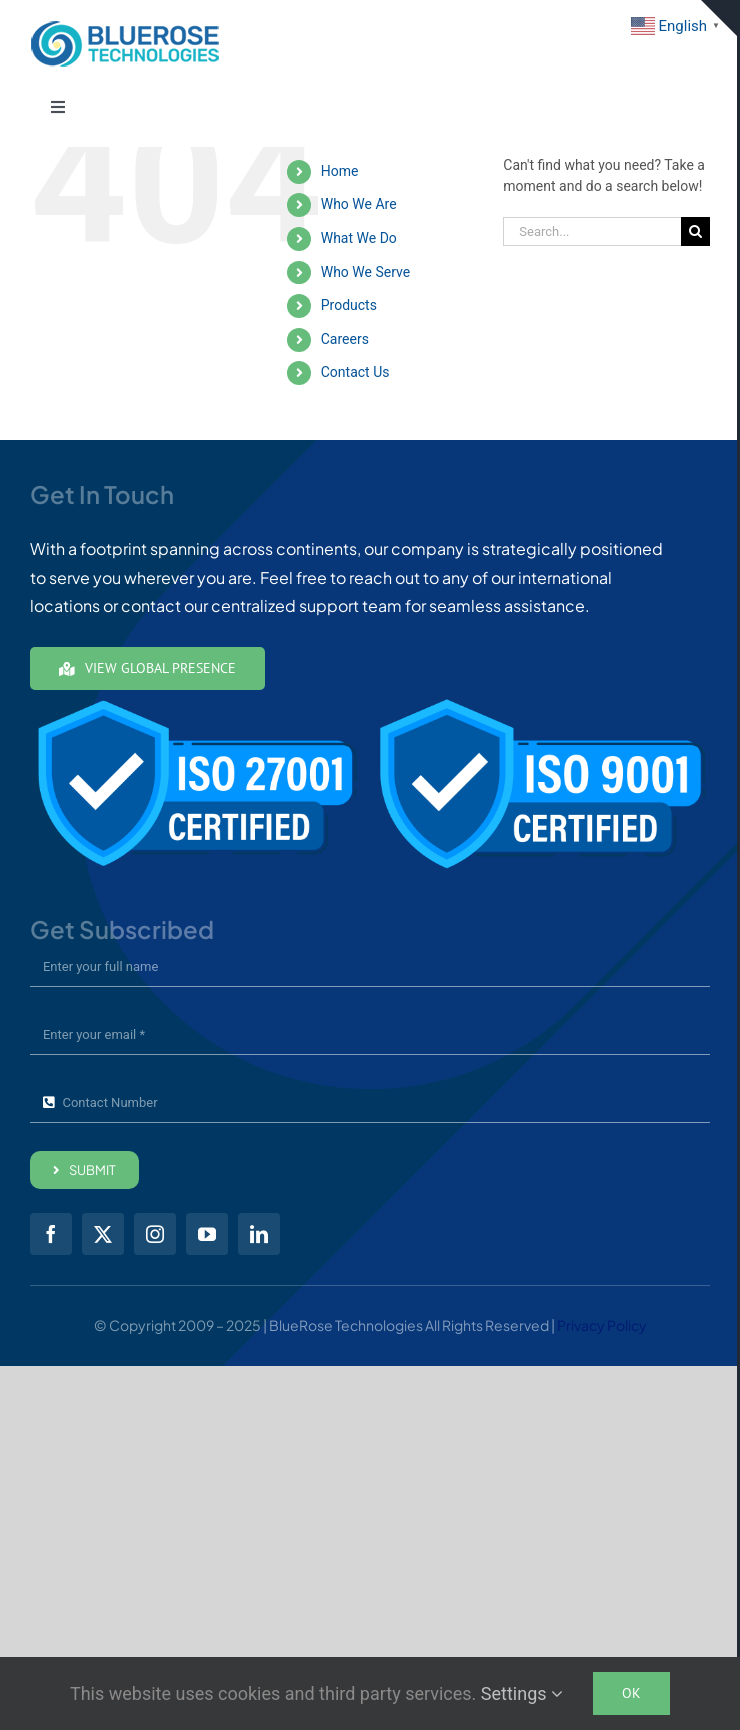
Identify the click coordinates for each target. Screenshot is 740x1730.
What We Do (359, 238)
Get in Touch (719, 49)
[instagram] (155, 1234)
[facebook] (51, 1234)
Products (349, 305)
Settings (522, 1693)
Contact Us (355, 372)
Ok (631, 1693)
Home (340, 171)
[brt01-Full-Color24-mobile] (125, 27)
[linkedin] (259, 1234)
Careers (345, 339)
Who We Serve (365, 272)
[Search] (695, 231)
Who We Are (359, 204)
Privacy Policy (602, 1325)
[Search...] (592, 231)
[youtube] (207, 1234)
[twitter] (103, 1234)
